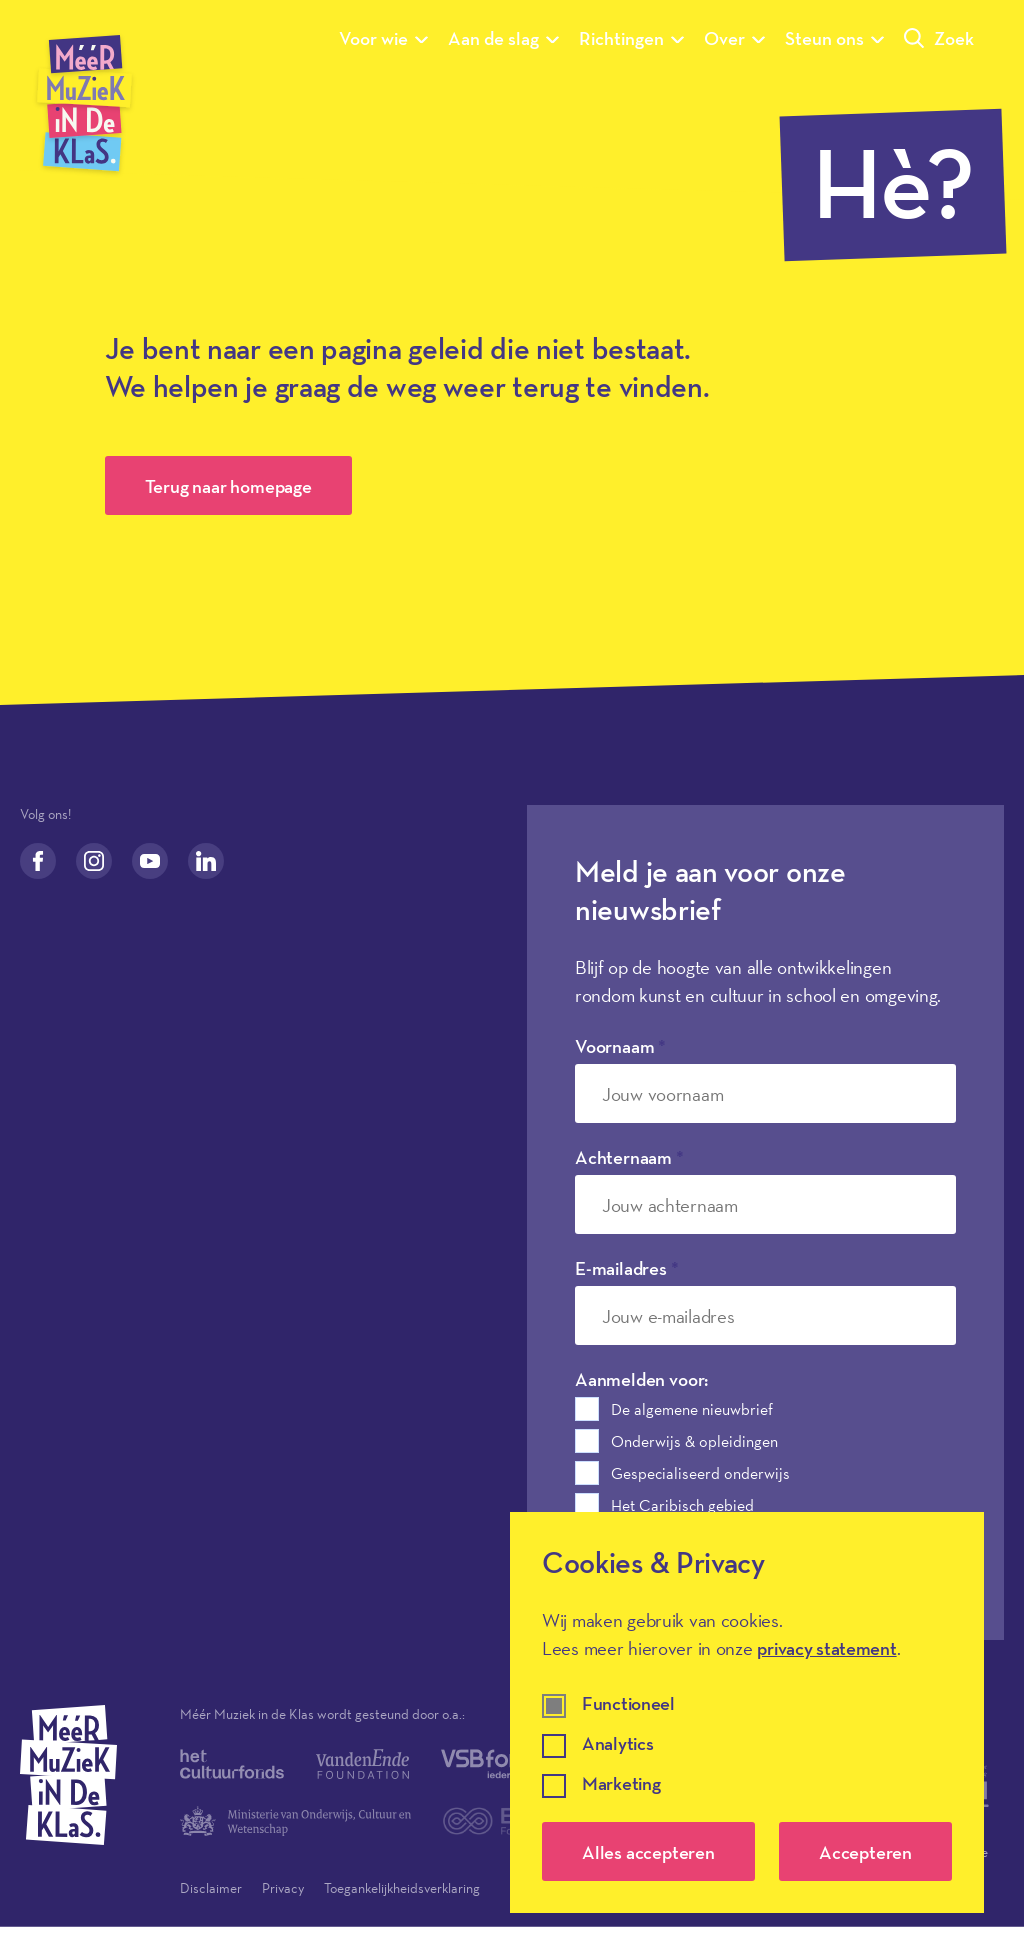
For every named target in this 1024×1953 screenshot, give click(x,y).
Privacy (283, 1888)
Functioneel (628, 1704)
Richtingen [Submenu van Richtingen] (631, 38)
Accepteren (865, 1852)
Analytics (617, 1744)
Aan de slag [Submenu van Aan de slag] (503, 38)
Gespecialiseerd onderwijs (700, 1473)
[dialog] (747, 1712)
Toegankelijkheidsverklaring (402, 1888)
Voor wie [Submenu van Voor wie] (383, 38)
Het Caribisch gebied (682, 1505)
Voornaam (620, 1046)
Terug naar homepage (228, 486)
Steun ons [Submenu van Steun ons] (834, 38)
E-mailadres (627, 1268)
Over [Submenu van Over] (734, 38)
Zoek (939, 38)
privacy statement (826, 1648)
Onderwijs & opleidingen (694, 1441)
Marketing (621, 1784)
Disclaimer (211, 1888)
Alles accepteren (648, 1852)
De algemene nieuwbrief (692, 1409)
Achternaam (629, 1157)
